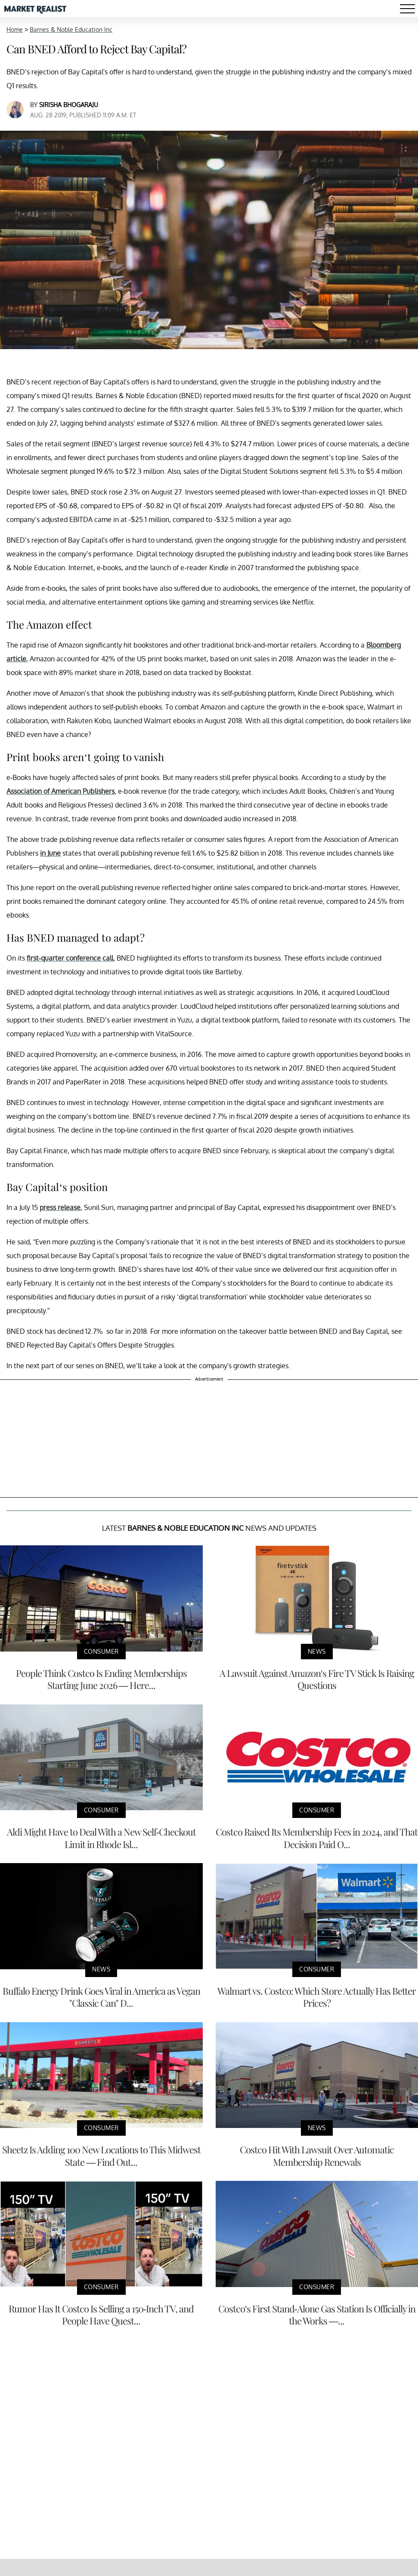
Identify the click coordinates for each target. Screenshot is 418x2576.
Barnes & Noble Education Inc (71, 29)
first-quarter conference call (70, 958)
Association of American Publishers (60, 791)
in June (50, 853)
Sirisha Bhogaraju (68, 104)
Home (14, 29)
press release (60, 1207)
